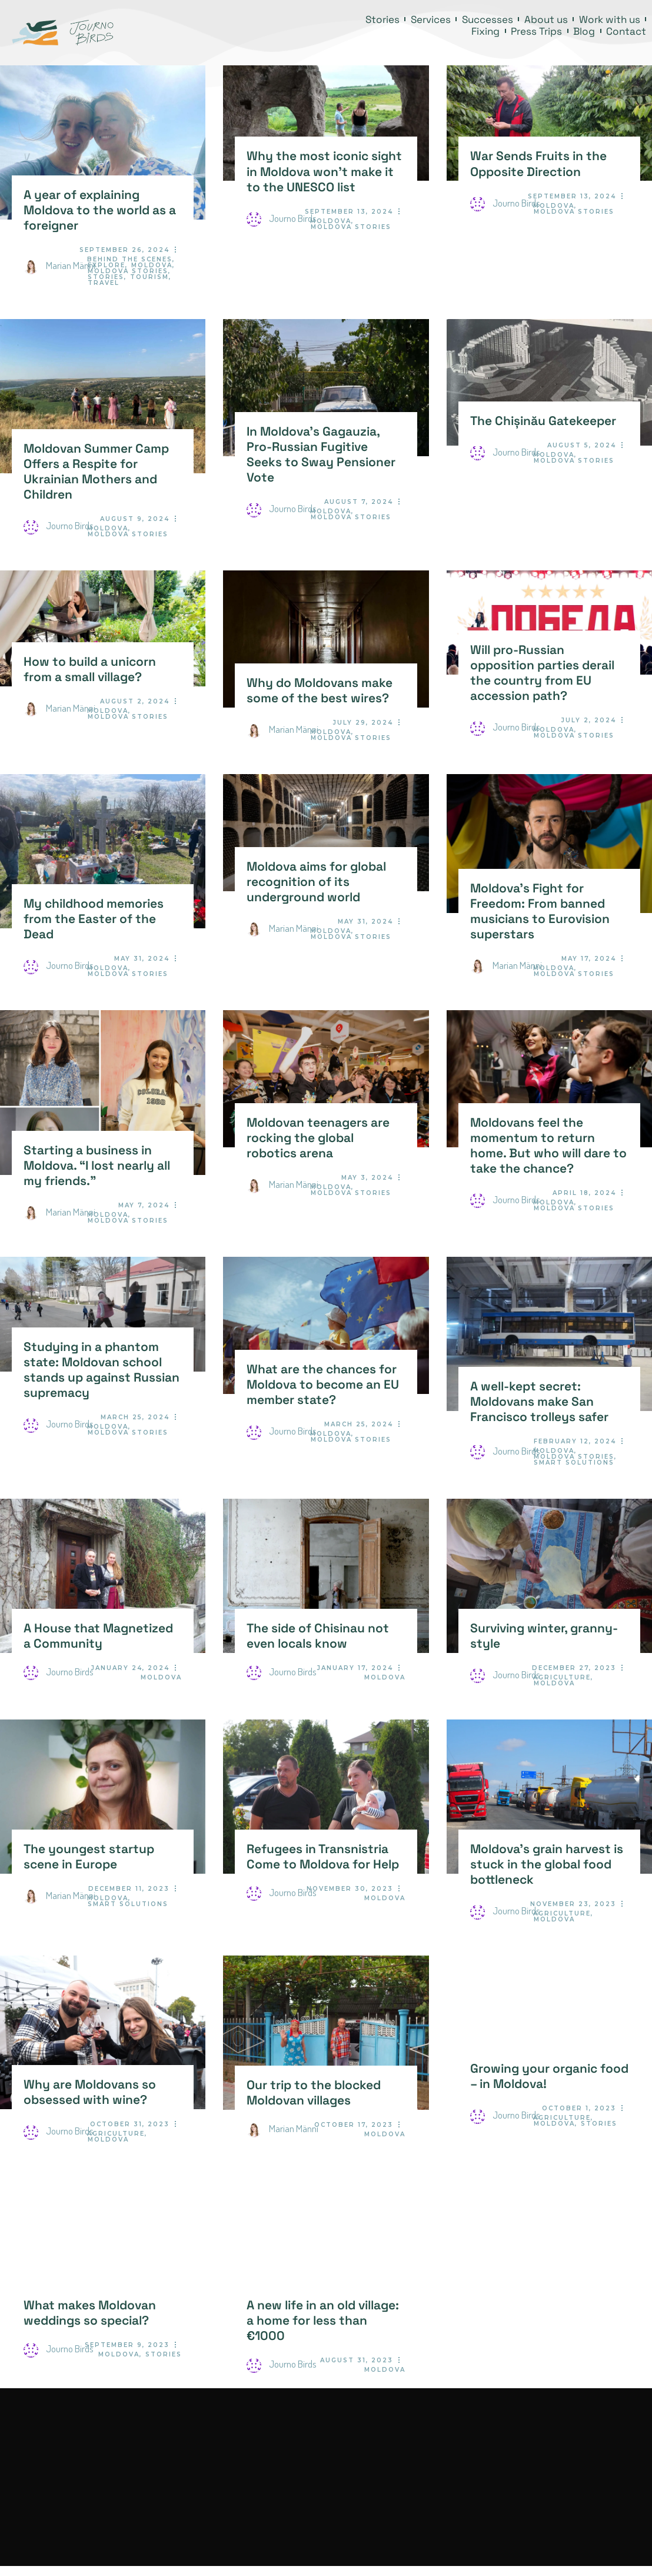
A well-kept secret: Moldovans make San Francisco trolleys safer (539, 1402)
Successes (487, 19)
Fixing (485, 31)
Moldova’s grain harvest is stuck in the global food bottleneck (546, 1864)
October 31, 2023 (129, 2124)
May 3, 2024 (367, 1177)
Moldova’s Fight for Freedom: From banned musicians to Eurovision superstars (540, 911)
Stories (382, 19)
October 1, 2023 (579, 2108)
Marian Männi (59, 265)
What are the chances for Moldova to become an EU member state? (323, 1384)
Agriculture (562, 1677)
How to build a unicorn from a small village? (90, 669)
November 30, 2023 (350, 1889)
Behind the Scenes (129, 259)
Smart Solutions (574, 1462)
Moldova (151, 265)
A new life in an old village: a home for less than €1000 (323, 2320)
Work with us (609, 19)
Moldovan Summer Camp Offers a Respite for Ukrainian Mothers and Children (96, 471)
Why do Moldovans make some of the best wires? (319, 690)
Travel (103, 283)
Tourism (149, 277)
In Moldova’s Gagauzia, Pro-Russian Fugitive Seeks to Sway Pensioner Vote (321, 454)
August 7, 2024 (358, 502)
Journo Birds (282, 218)
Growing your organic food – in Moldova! (549, 2076)
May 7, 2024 (143, 1205)
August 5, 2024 (581, 445)
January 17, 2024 (355, 1668)
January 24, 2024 (130, 1668)
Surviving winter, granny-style (544, 1636)
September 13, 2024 (349, 211)
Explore (106, 265)
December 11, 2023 (128, 1889)
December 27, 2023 (574, 1668)
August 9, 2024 (134, 519)
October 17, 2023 (353, 2125)
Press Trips (536, 31)
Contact (626, 31)
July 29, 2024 (363, 722)
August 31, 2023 (356, 2360)
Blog (584, 31)
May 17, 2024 (588, 958)
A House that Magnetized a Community (98, 1636)
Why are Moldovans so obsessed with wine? (90, 2092)
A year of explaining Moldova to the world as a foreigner (100, 210)
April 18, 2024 (584, 1193)
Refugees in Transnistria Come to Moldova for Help (323, 1856)
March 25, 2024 (135, 1417)
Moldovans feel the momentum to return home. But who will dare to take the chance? (548, 1145)
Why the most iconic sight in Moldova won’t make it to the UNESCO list (324, 171)
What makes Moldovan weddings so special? (90, 2313)
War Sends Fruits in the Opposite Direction (538, 163)
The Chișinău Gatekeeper (543, 421)
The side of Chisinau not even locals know (318, 1636)
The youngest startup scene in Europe (89, 1856)
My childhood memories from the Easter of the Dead (94, 919)
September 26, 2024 (124, 250)
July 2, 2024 (588, 720)
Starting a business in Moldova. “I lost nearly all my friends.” (97, 1166)
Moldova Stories (128, 271)
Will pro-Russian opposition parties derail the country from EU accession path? (542, 672)
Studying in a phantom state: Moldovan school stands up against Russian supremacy (101, 1369)
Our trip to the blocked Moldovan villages (314, 2092)
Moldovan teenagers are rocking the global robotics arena (318, 1138)
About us (546, 19)
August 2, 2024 (134, 701)
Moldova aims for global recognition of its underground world (316, 882)
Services (431, 19)
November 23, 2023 (573, 1904)
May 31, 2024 (141, 958)
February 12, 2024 (575, 1441)
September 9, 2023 (127, 2345)
